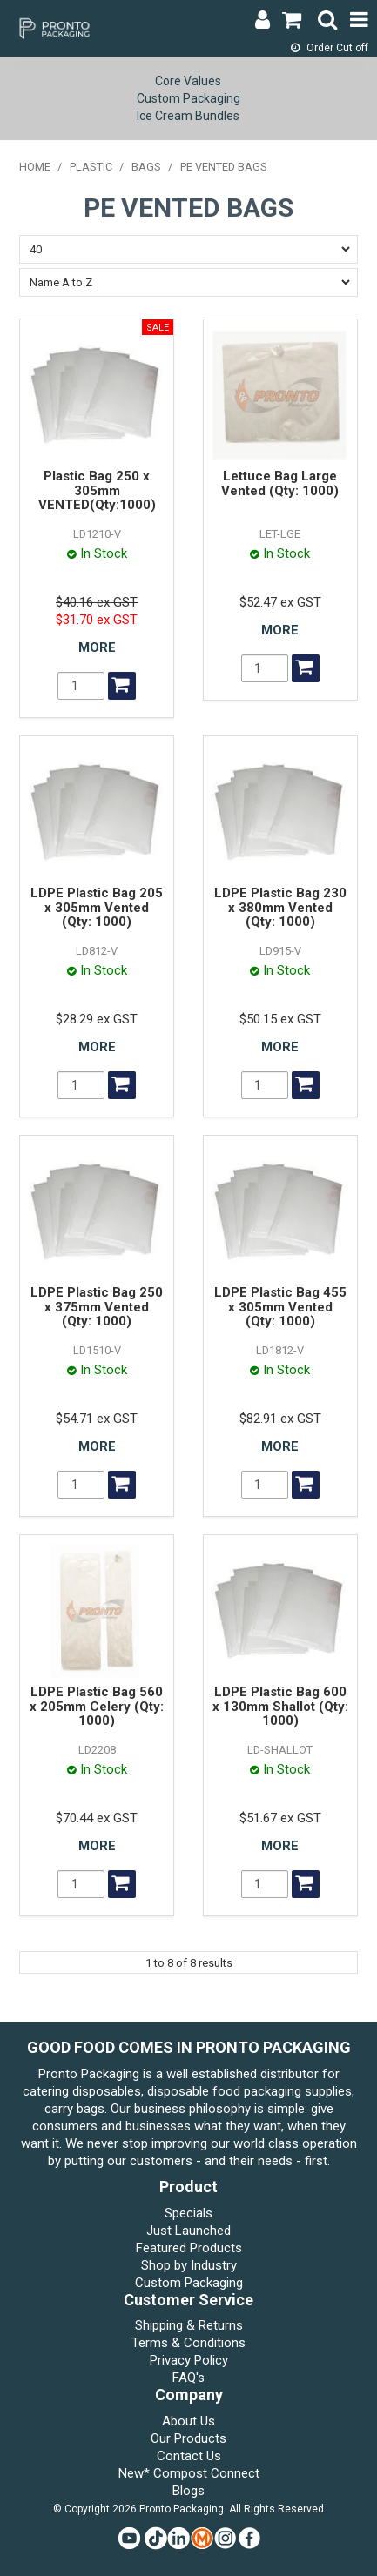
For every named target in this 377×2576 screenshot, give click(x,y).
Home (34, 166)
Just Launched (188, 2230)
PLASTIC (91, 166)
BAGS (146, 166)
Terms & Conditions (188, 2343)
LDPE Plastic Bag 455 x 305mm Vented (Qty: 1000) (280, 1307)
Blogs (188, 2491)
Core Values (188, 81)
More (97, 647)
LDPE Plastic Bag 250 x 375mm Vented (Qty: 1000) (96, 1307)
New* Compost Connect (188, 2473)
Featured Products (189, 2248)
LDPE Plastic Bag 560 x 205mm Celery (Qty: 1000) (97, 1706)
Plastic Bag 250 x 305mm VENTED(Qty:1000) (97, 490)
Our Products (188, 2438)
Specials (188, 2213)
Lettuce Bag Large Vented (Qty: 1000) (280, 483)
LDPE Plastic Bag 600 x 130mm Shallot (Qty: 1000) (280, 1706)
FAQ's (188, 2377)
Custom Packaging (188, 98)
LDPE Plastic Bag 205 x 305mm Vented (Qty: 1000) (96, 907)
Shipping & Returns (189, 2325)
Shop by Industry (189, 2265)
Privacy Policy (189, 2360)
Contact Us (189, 2456)
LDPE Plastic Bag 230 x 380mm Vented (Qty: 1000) (280, 907)
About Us (188, 2421)
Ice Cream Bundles (188, 116)
